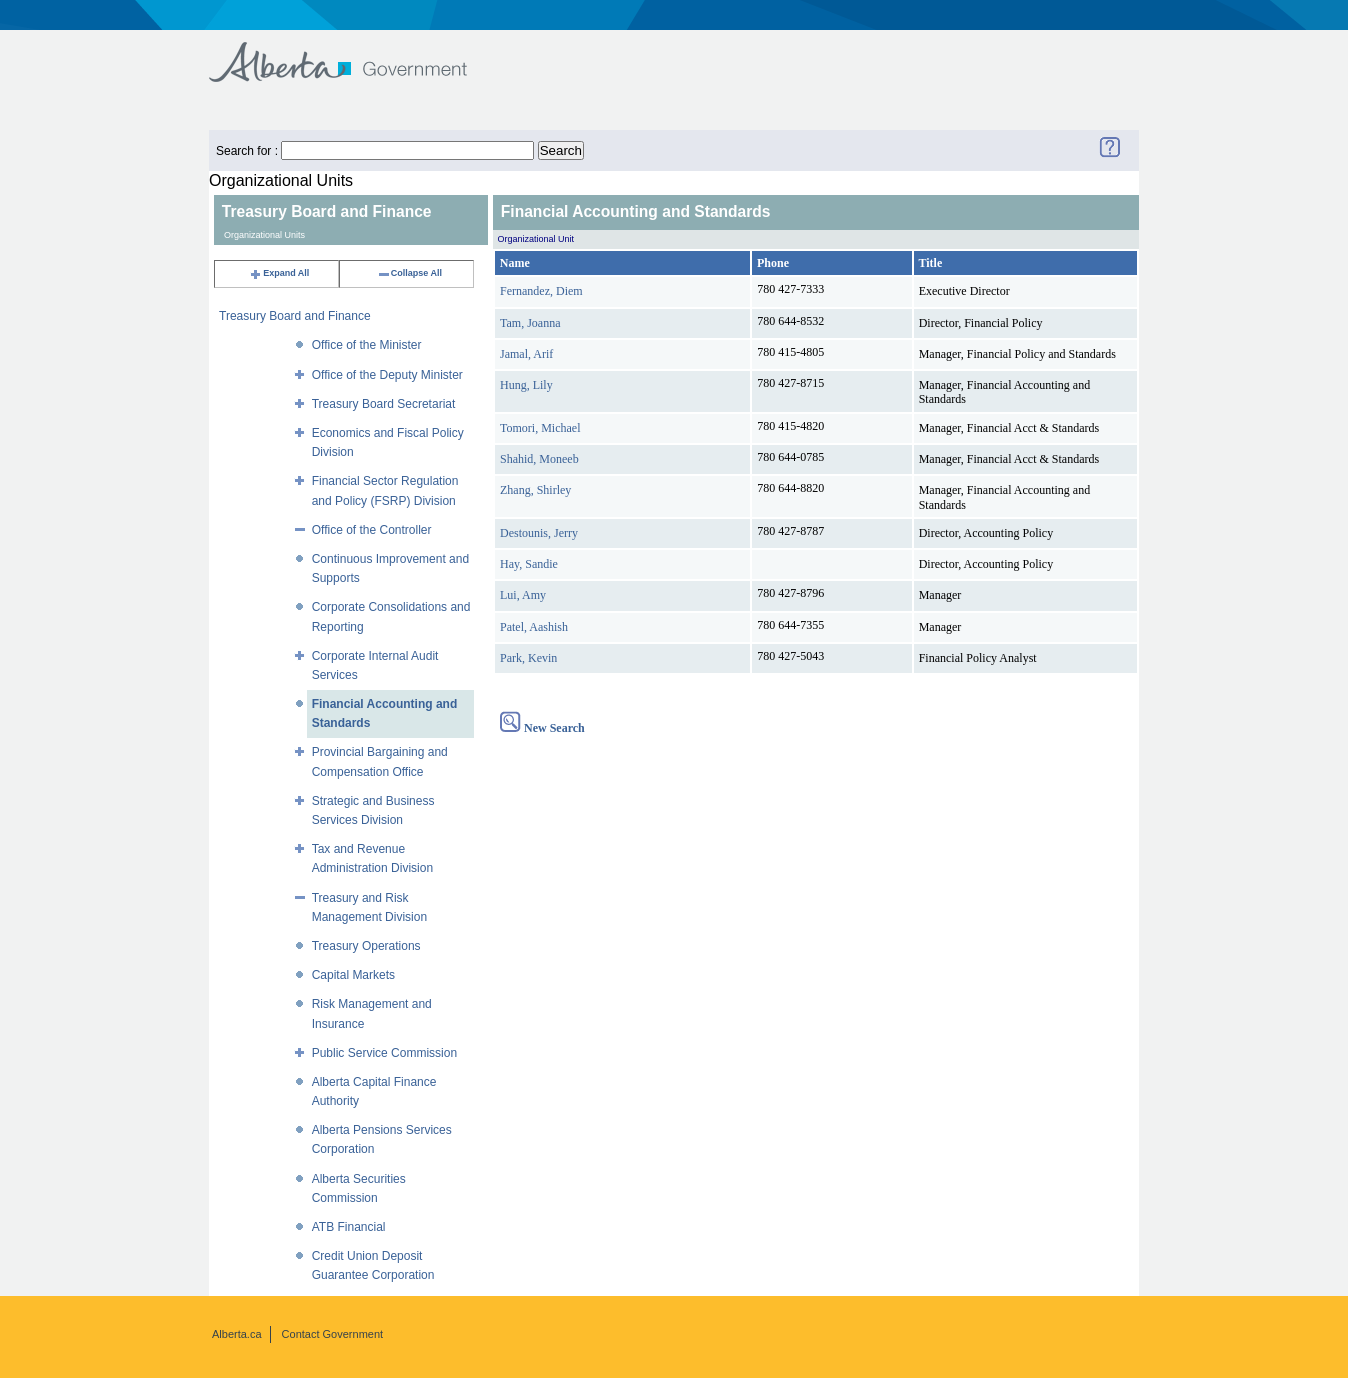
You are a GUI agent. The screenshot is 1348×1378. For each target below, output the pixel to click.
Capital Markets (353, 975)
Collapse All (409, 273)
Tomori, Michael (540, 428)
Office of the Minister (367, 345)
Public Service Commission (384, 1053)
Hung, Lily (526, 385)
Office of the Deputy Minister (387, 375)
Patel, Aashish (534, 627)
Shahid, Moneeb (539, 459)
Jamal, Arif (526, 354)
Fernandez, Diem (541, 291)
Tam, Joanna (530, 323)
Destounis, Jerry (539, 533)
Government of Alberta (354, 52)
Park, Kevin (528, 658)
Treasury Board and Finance (295, 316)
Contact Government (333, 1334)
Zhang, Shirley (535, 490)
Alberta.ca (237, 1334)
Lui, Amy (523, 595)
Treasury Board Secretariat (384, 404)
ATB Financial (349, 1227)
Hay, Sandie (529, 564)
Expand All (279, 273)
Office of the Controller (372, 530)
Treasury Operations (366, 946)
